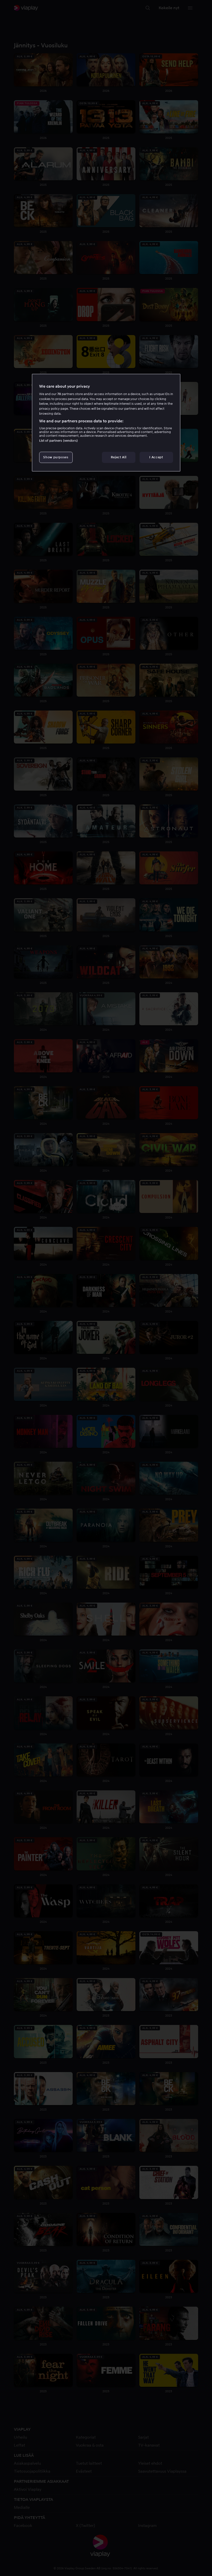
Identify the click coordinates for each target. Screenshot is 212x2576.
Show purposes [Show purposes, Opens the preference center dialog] (55, 457)
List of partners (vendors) (58, 440)
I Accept (156, 457)
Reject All (118, 457)
